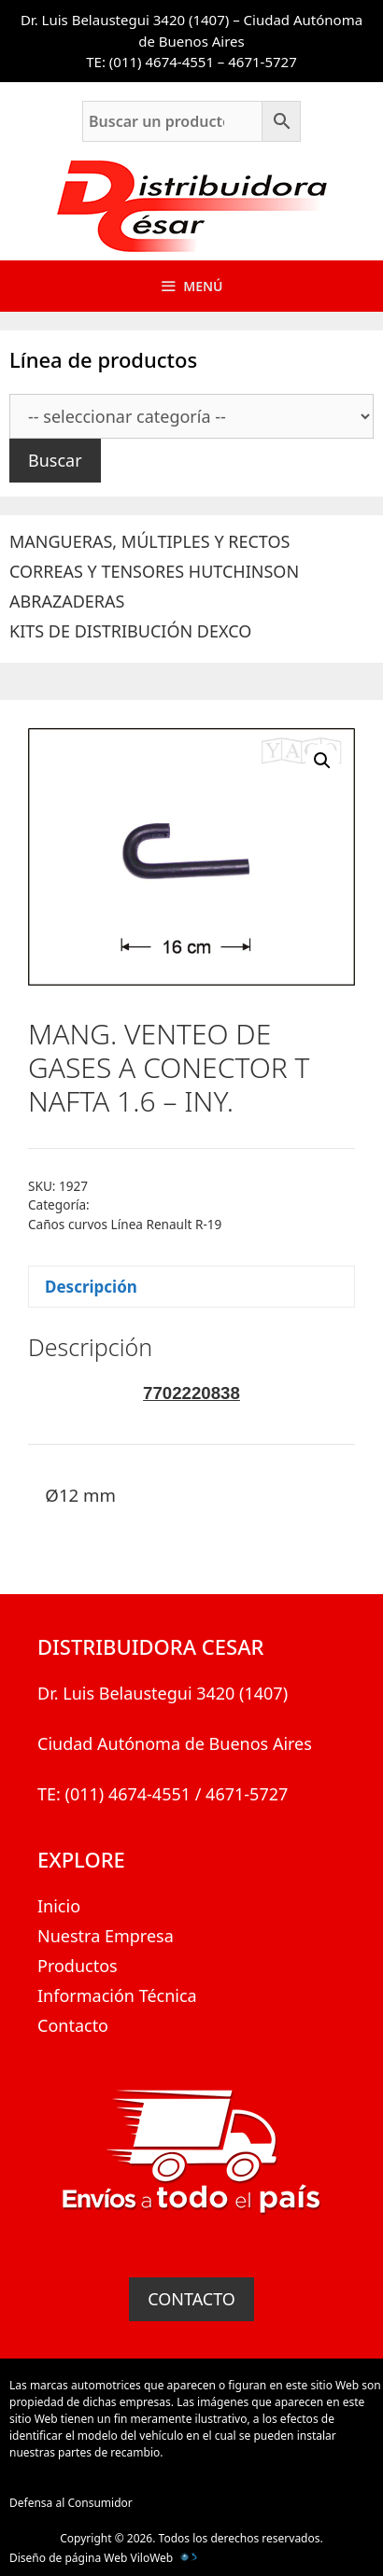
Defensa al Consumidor (71, 2503)
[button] (322, 760)
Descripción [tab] (91, 1286)
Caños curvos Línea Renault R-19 (124, 1224)
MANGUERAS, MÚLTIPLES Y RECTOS (149, 541)
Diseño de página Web (68, 2558)
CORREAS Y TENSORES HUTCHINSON (154, 571)
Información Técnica (117, 1995)
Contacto (72, 2025)
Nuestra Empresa (105, 1936)
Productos (77, 1965)
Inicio (58, 1906)
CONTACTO (191, 2299)
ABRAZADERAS (66, 601)
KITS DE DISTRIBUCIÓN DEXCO (130, 631)
